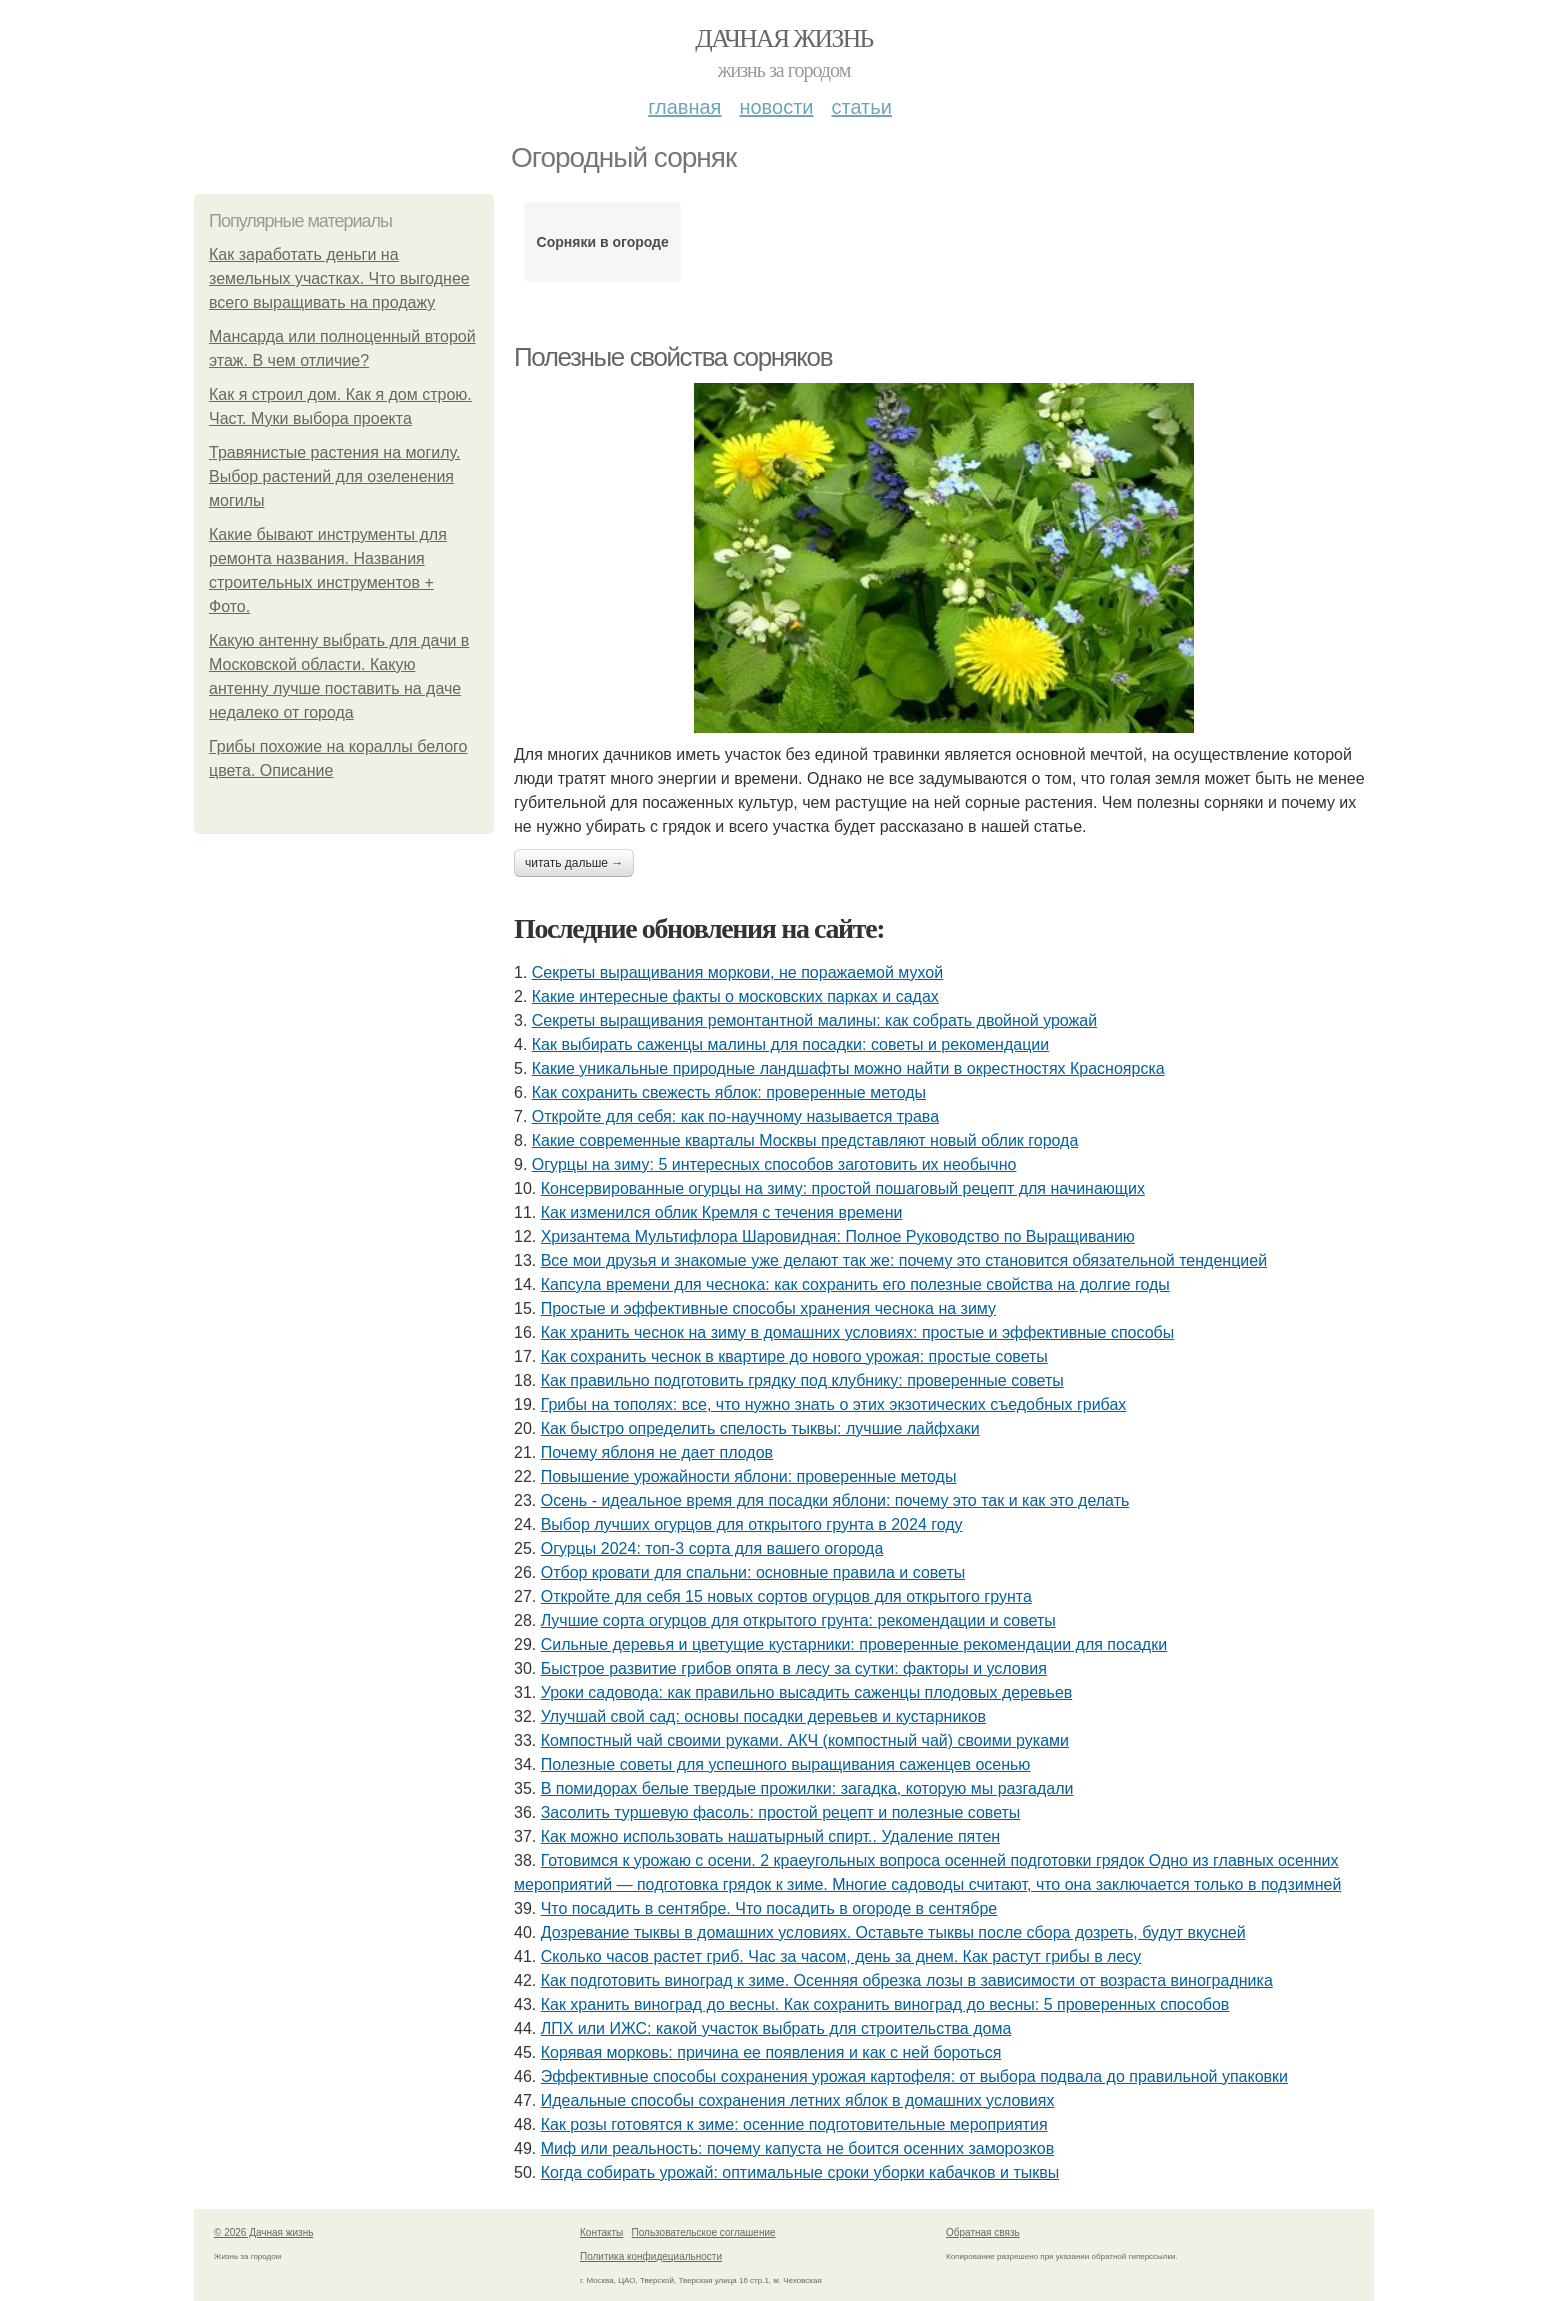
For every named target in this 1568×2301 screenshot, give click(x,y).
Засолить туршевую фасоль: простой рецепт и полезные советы (781, 1812)
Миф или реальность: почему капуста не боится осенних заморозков (797, 2148)
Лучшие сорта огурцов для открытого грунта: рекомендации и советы (798, 1620)
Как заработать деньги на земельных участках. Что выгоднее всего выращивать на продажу (339, 278)
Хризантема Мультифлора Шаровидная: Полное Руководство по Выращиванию (838, 1236)
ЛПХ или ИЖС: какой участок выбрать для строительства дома (776, 2028)
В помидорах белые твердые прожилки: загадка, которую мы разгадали (807, 1788)
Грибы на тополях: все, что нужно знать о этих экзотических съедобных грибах (834, 1404)
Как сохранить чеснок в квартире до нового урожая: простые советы (794, 1356)
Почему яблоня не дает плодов (657, 1452)
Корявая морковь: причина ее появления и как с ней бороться (771, 2052)
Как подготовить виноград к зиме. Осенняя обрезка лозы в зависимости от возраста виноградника (907, 1980)
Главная (684, 107)
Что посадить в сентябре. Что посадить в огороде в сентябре (769, 1908)
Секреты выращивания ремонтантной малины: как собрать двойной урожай (814, 1020)
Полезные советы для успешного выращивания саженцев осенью (786, 1764)
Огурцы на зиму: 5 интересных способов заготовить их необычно (774, 1164)
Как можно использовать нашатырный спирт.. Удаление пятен (770, 1836)
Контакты (601, 2232)
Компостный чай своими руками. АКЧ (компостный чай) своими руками (805, 1740)
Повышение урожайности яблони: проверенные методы (749, 1476)
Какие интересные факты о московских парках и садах (735, 996)
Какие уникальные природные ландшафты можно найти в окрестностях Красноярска (848, 1068)
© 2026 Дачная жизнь (263, 2232)
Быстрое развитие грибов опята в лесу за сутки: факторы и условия (794, 1668)
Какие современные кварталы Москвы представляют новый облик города (805, 1140)
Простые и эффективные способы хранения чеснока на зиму (768, 1308)
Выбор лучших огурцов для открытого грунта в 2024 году (752, 1524)
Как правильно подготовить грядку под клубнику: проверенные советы (802, 1380)
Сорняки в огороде (603, 242)
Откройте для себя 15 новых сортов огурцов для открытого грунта (786, 1596)
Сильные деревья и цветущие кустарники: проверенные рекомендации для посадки (854, 1644)
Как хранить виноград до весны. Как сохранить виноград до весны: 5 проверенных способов (885, 2004)
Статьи (861, 107)
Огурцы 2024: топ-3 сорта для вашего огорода (712, 1548)
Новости (776, 107)
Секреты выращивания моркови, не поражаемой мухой (737, 972)
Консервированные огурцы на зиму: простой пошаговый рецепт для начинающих (843, 1188)
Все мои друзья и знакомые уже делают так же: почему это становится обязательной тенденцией (904, 1260)
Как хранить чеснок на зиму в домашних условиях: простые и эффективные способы (858, 1332)
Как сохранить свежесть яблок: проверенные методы (729, 1092)
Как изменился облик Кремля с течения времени (722, 1212)
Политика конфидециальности (651, 2256)
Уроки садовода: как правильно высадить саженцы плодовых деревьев (807, 1692)
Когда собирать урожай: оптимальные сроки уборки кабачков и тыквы (800, 2172)
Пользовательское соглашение (704, 2232)
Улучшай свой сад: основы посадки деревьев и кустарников (763, 1716)
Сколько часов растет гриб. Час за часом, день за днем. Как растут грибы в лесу (841, 1956)
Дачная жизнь (783, 38)
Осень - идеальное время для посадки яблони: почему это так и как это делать (835, 1500)
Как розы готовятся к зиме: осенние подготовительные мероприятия (794, 2124)
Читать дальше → (574, 863)
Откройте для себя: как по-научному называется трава (735, 1116)
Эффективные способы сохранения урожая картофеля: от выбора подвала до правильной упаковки (914, 2076)
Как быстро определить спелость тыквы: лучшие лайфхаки (760, 1428)
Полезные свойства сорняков (673, 357)
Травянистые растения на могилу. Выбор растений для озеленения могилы (334, 476)
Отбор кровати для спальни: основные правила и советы (753, 1572)
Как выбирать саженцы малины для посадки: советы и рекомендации (790, 1044)
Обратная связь (983, 2232)
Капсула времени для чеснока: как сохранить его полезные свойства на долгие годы (855, 1284)
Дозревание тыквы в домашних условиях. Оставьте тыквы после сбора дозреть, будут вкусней (893, 1932)
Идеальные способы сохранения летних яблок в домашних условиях (798, 2100)
